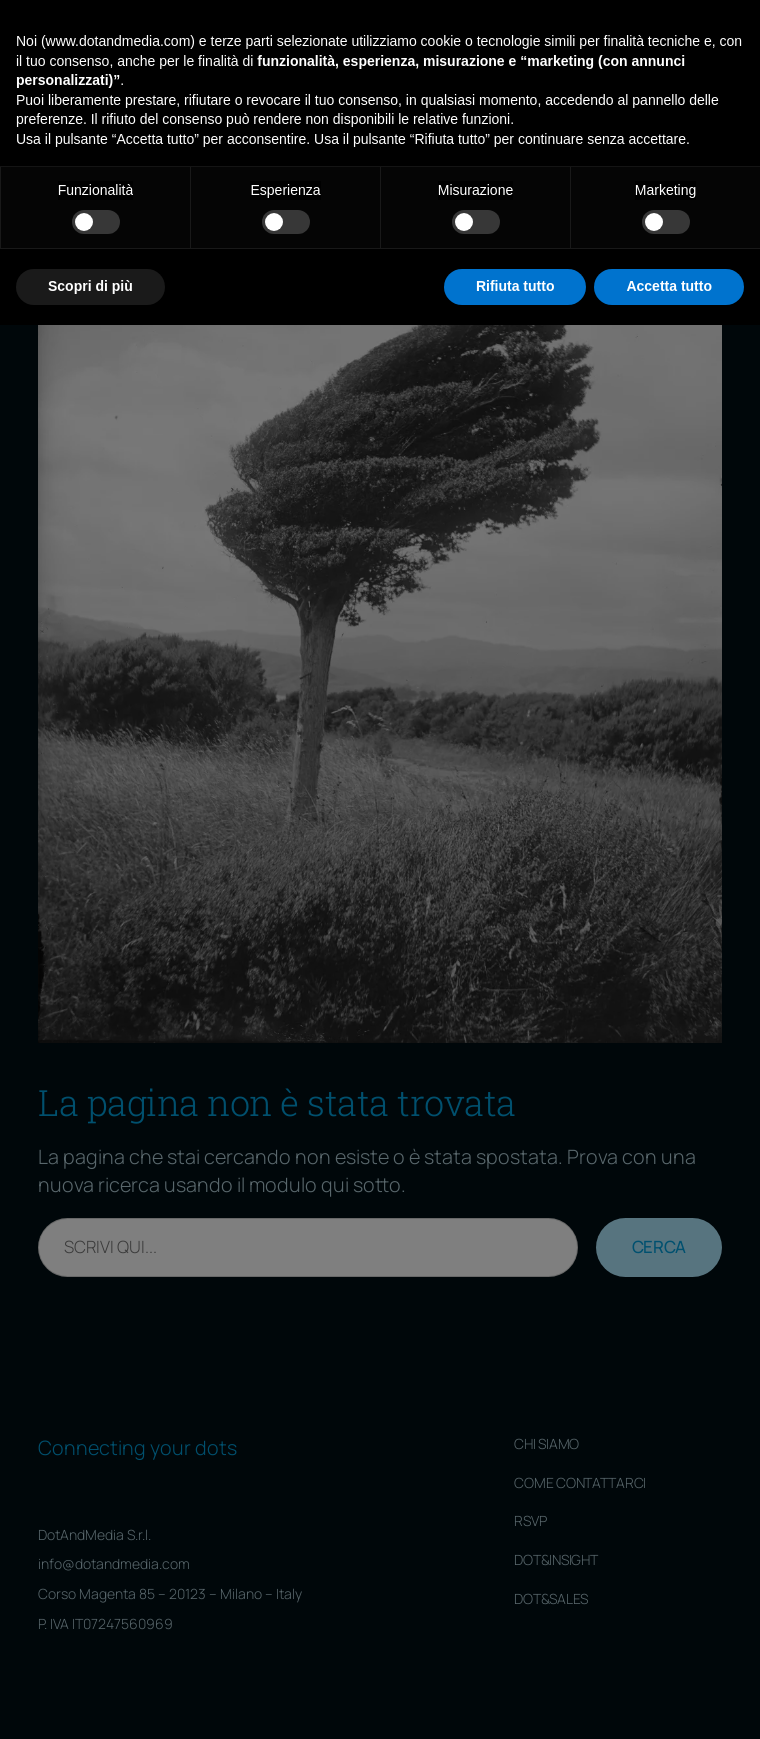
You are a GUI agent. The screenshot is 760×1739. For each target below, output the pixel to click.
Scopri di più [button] (90, 1700)
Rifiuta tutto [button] (515, 1700)
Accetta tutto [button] (669, 1700)
